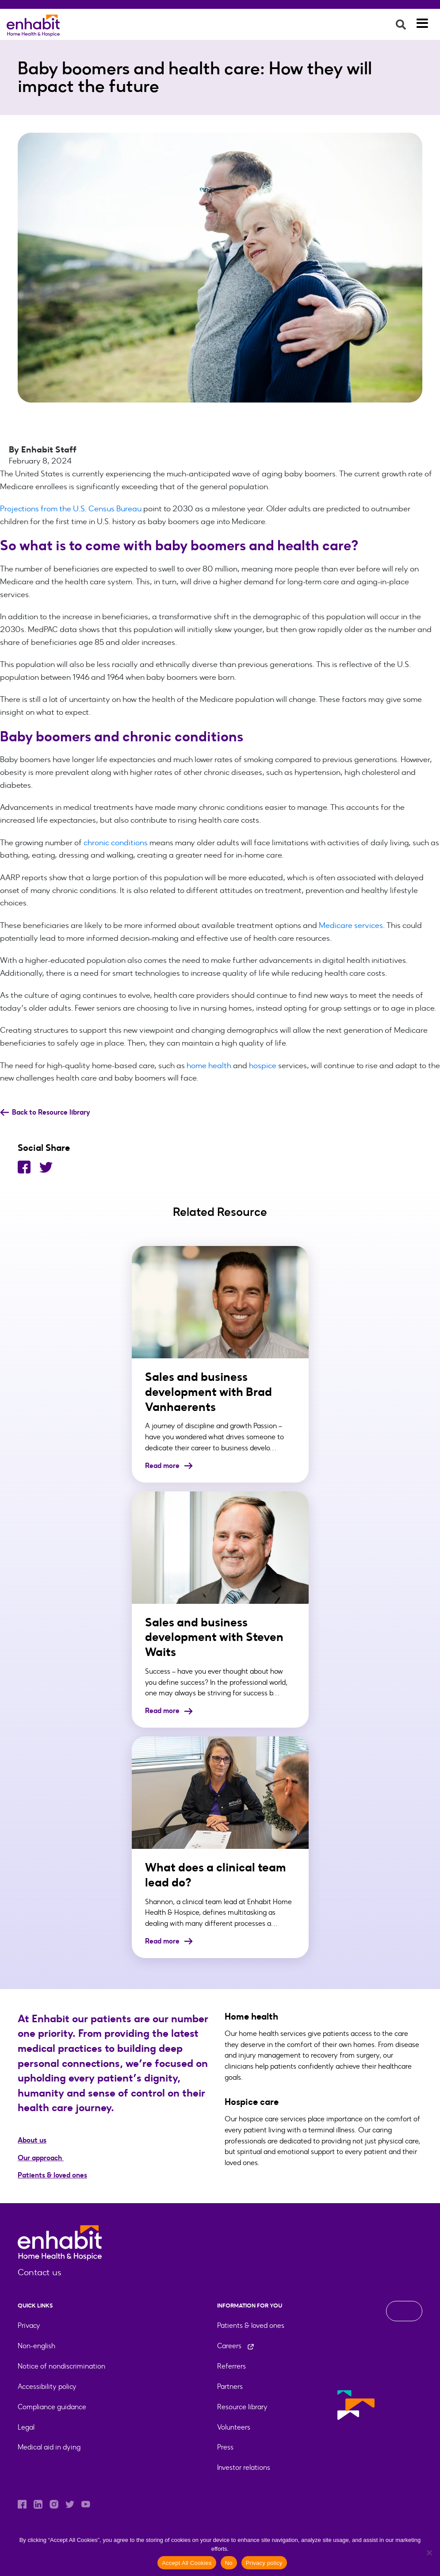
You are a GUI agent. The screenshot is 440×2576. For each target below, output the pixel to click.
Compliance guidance (52, 2407)
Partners (230, 2386)
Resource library (242, 2407)
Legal (26, 2427)
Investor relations (243, 2467)
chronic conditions (116, 842)
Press (225, 2447)
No (229, 2563)
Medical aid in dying (49, 2447)
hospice (262, 1065)
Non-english (36, 2346)
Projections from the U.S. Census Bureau (71, 509)
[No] (429, 2552)
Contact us (39, 2272)
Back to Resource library (45, 1112)
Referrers (231, 2366)
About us (32, 2140)
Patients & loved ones (52, 2175)
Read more (169, 1465)
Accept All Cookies (186, 2563)
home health (209, 1065)
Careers (236, 2346)
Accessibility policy (47, 2386)
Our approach (41, 2158)
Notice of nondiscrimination (61, 2366)
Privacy (29, 2325)
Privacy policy (264, 2563)
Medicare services (351, 925)
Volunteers (233, 2427)
